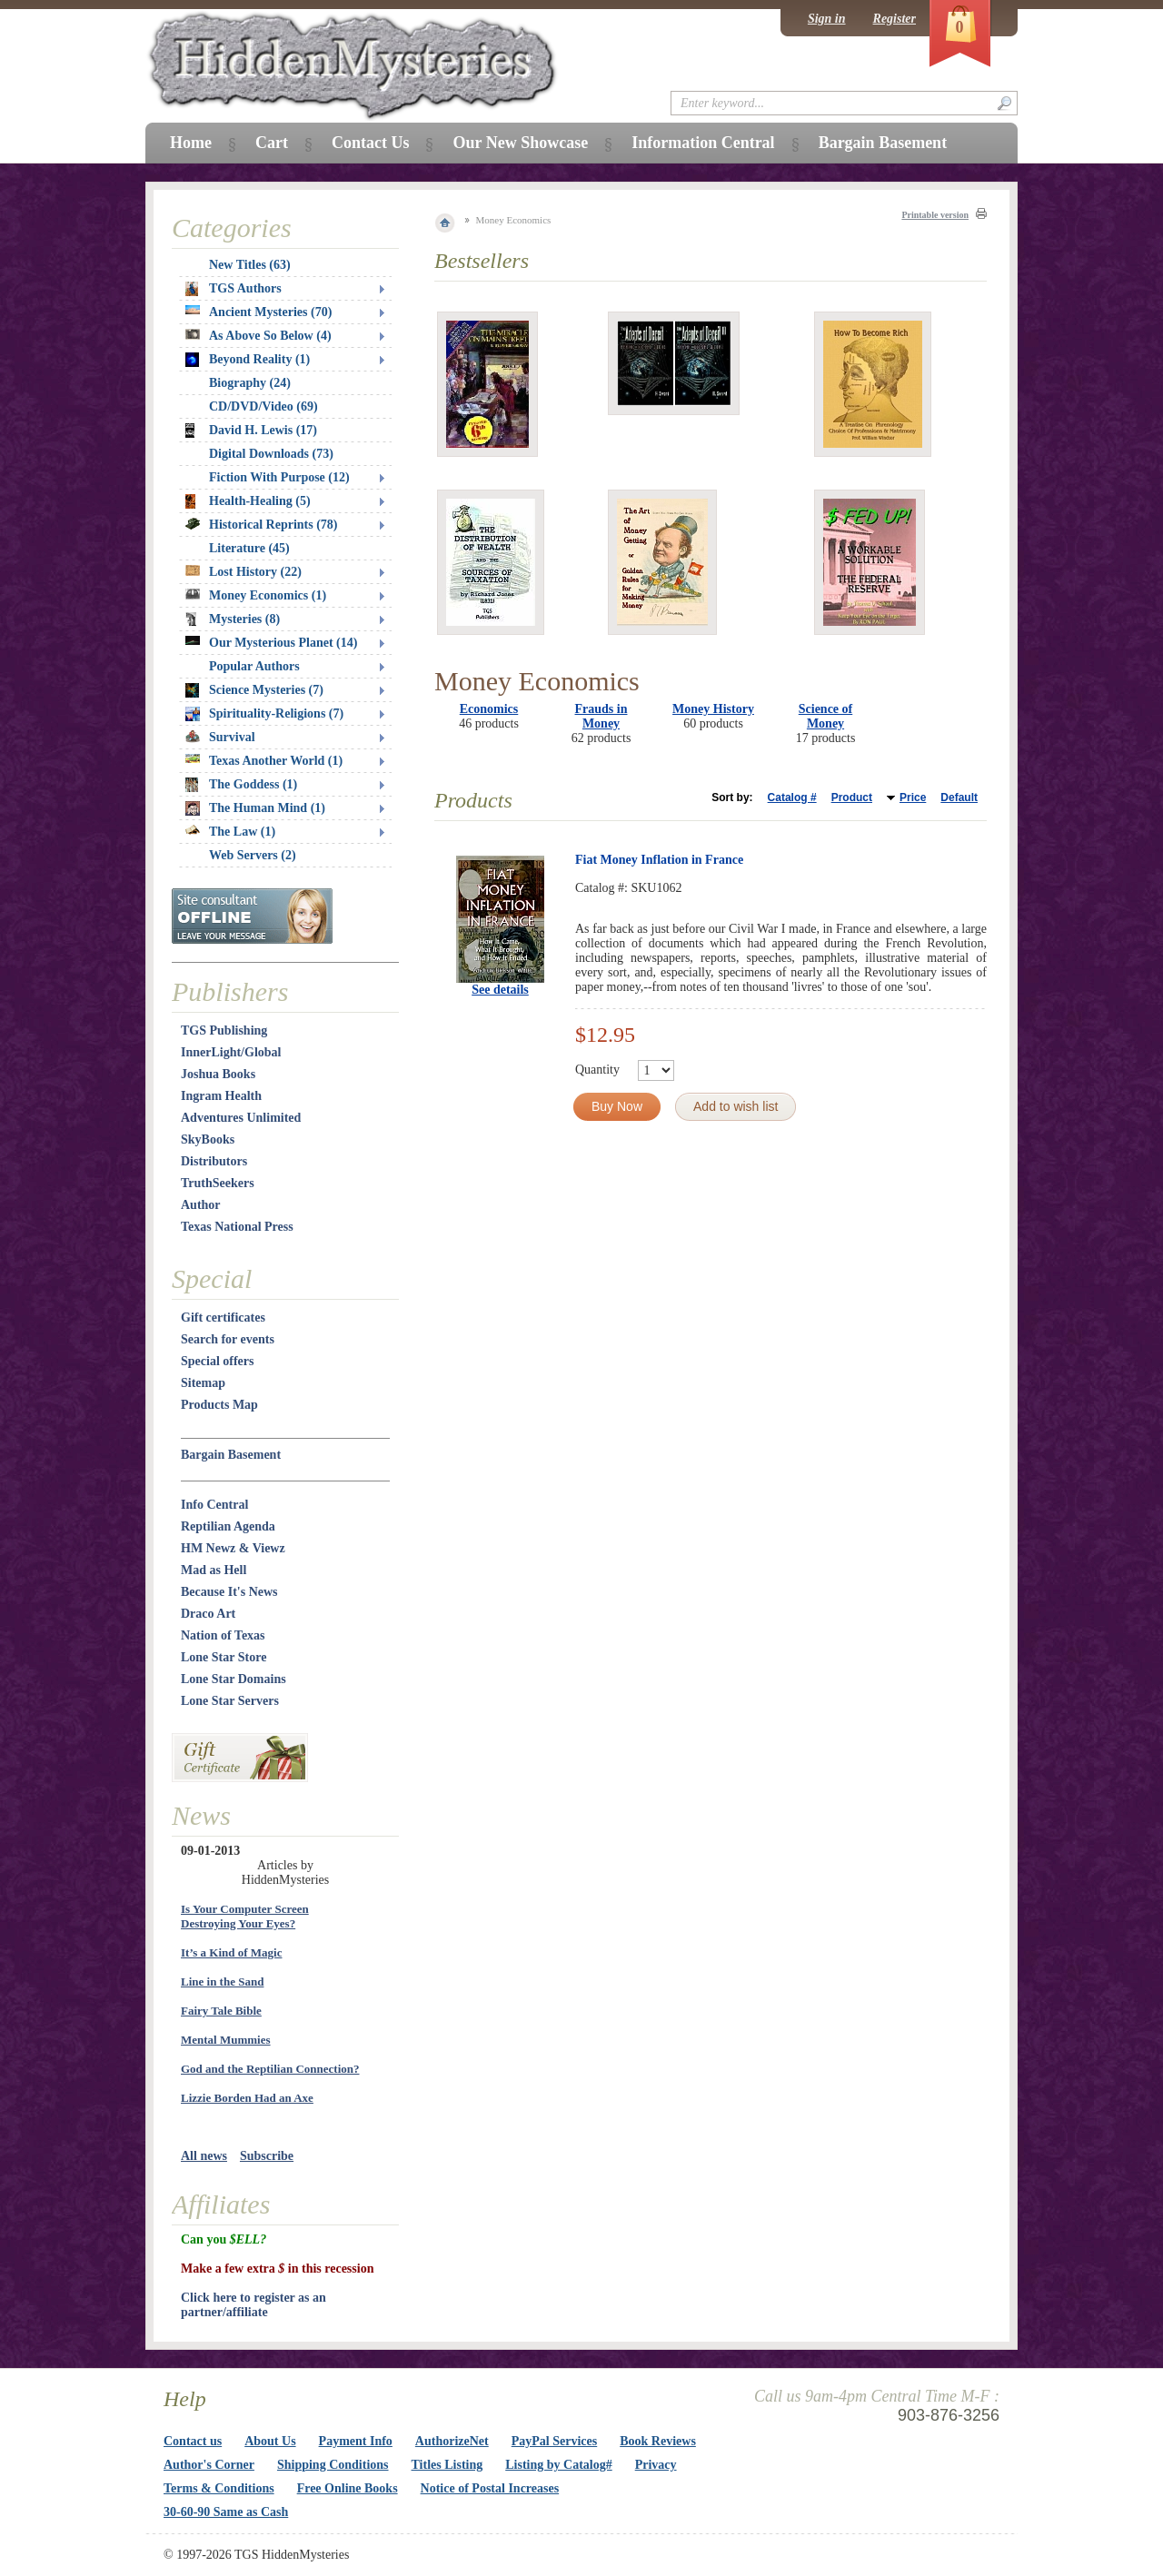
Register (894, 18)
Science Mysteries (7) (254, 690)
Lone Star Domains (233, 1679)
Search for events (227, 1339)
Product (851, 797)
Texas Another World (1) (264, 761)
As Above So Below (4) (258, 335)
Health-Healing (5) (248, 501)
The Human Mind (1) (255, 808)
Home (191, 143)
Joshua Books (218, 1074)
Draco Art (208, 1613)
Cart (271, 143)
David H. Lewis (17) (251, 430)
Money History (713, 709)
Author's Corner (209, 2465)
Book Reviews (658, 2441)
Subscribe (266, 2156)
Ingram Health (221, 1096)
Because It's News (229, 1592)
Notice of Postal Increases (490, 2488)
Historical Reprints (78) (261, 524)
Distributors (214, 1161)
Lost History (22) (243, 572)
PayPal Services (554, 2441)
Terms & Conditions (219, 2488)
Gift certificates (223, 1317)
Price (913, 797)
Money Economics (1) (255, 595)
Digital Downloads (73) (271, 454)
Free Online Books (347, 2488)
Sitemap (203, 1383)
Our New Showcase (520, 143)
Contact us (193, 2441)
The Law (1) (230, 831)
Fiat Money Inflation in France (659, 860)
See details (500, 989)
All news (204, 2156)
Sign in (827, 18)
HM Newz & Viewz (233, 1548)
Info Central (214, 1504)
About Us (269, 2441)
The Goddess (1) (241, 785)
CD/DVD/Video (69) (263, 406)
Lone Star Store (223, 1657)
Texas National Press (237, 1227)
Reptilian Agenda (228, 1526)
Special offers (217, 1361)
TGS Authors (233, 289)
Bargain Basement (231, 1454)
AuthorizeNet (452, 2441)
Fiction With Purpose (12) (279, 477)
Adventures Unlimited (241, 1118)
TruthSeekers (217, 1183)
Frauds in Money (601, 716)
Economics (489, 709)
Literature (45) (249, 548)
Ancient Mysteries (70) (258, 312)
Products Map (219, 1405)
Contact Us (371, 143)
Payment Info (356, 2441)
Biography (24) (250, 383)
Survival (220, 737)
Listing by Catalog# (558, 2465)
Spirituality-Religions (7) (264, 714)
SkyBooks (207, 1139)
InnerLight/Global (231, 1052)
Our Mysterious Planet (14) (271, 642)
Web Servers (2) (252, 855)
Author (201, 1205)
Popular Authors (254, 666)
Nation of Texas (223, 1635)
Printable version (935, 215)
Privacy (656, 2465)
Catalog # (792, 797)
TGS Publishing (224, 1030)
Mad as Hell (213, 1570)
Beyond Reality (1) (247, 359)
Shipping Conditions (333, 2465)
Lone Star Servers (230, 1701)
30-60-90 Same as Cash (226, 2512)
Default (959, 797)
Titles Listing (447, 2465)
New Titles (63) (250, 265)
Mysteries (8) (232, 619)
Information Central (702, 143)
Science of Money (825, 716)
